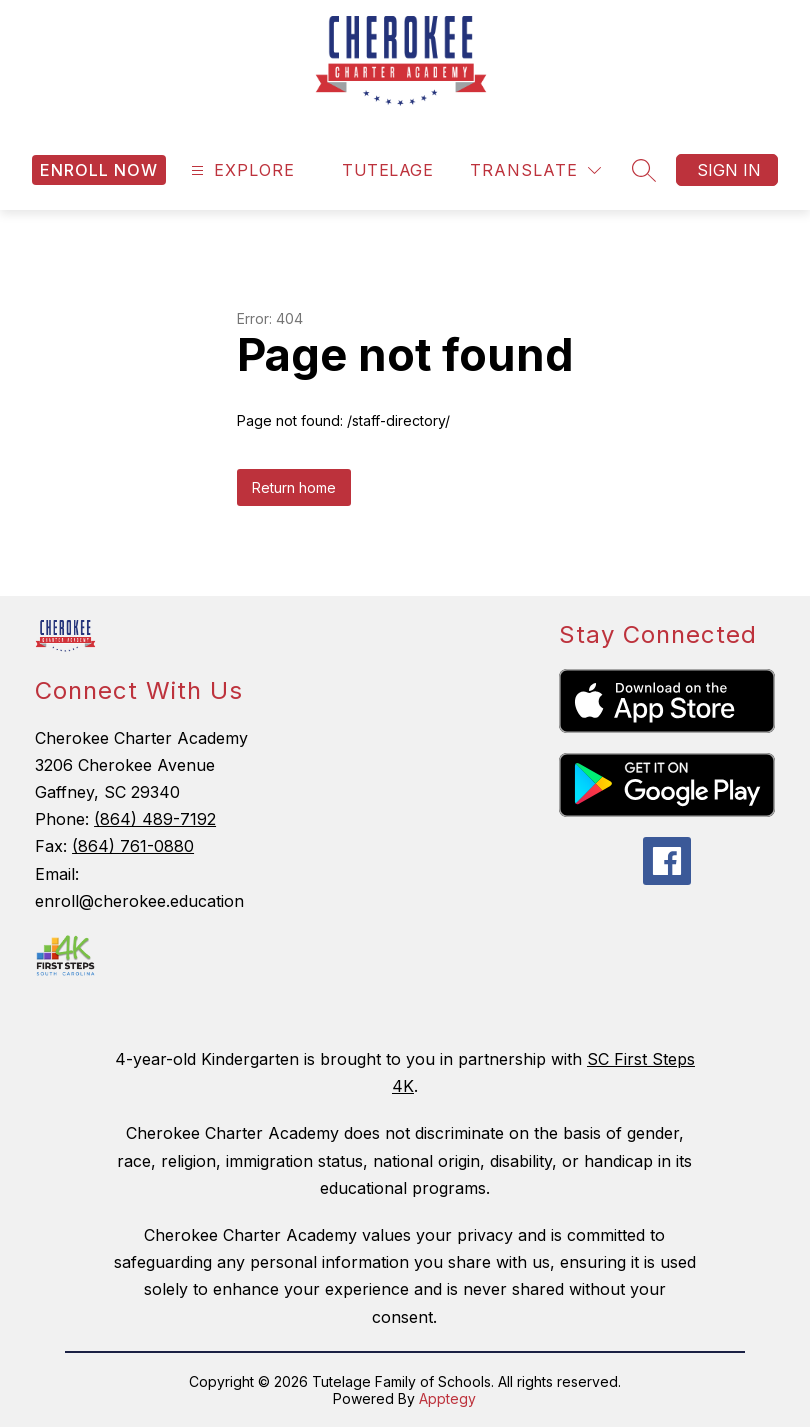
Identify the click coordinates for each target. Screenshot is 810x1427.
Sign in (729, 170)
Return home (294, 487)
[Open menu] (240, 170)
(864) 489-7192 (155, 819)
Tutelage (387, 170)
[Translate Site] (535, 170)
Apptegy (447, 1398)
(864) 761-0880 (133, 846)
